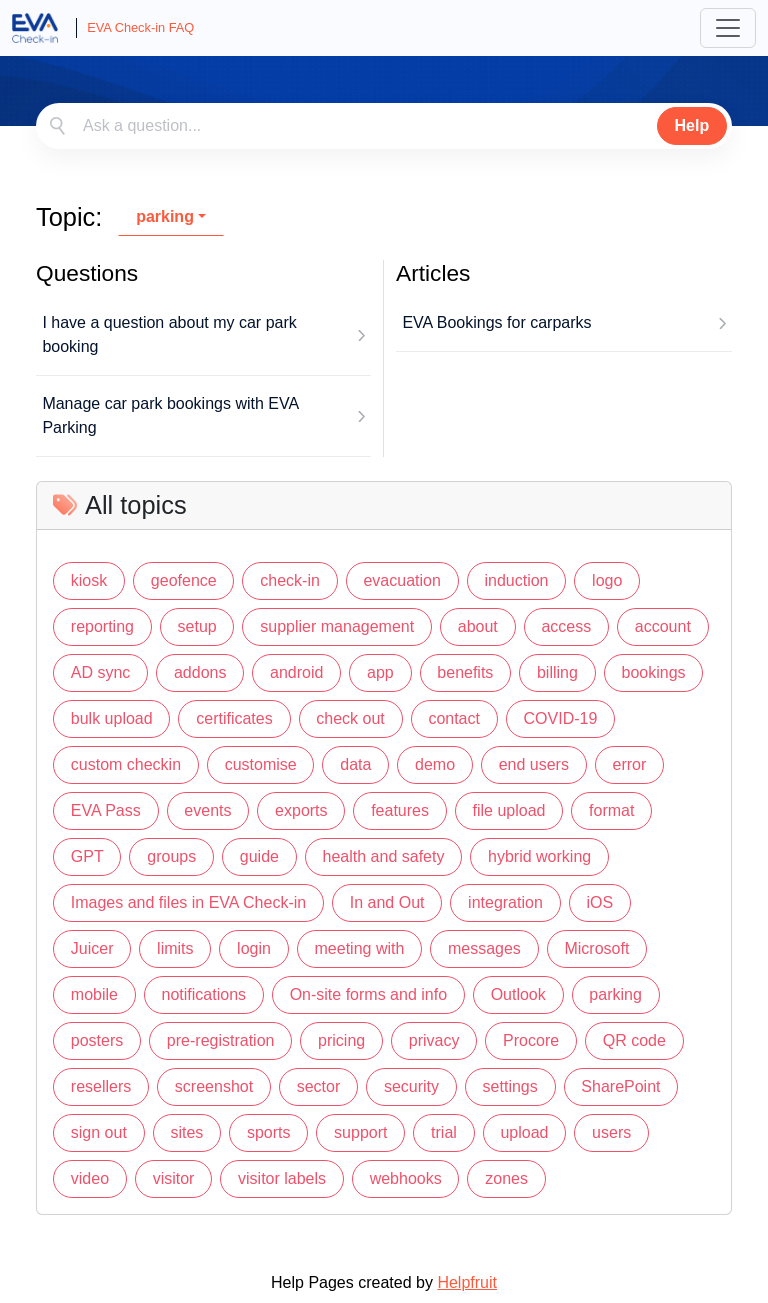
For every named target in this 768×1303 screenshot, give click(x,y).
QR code (634, 1040)
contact (454, 718)
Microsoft (596, 948)
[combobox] (384, 126)
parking (165, 216)
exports (301, 810)
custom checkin (126, 764)
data (355, 764)
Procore (531, 1040)
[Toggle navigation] (728, 28)
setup (197, 626)
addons (200, 672)
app (380, 672)
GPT (87, 856)
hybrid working (539, 856)
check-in (290, 580)
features (400, 810)
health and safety (384, 856)
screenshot (214, 1086)
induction (516, 580)
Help (692, 125)
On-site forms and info (368, 994)
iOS (599, 902)
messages (484, 948)
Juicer (92, 948)
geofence (184, 580)
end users (534, 764)
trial (444, 1132)
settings (510, 1086)
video (90, 1178)
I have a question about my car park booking (169, 334)
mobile (94, 994)
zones (506, 1178)
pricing (341, 1040)
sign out (99, 1132)
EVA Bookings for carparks (496, 322)
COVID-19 (561, 718)
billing (557, 672)
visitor (174, 1178)
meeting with (360, 948)
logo (607, 580)
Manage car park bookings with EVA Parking (170, 415)
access (566, 626)
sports (269, 1132)
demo (435, 764)
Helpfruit (467, 1282)
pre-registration (221, 1040)
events (207, 810)
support (360, 1132)
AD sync (101, 672)
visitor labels (282, 1178)
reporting (102, 626)
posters (97, 1040)
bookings (653, 672)
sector (319, 1086)
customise (261, 764)
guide (259, 856)
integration (505, 902)
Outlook (518, 994)
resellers (101, 1086)
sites (186, 1132)
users (611, 1132)
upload (524, 1132)
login (254, 948)
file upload (509, 810)
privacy (434, 1040)
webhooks (406, 1178)
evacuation (401, 580)
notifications (204, 994)
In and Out (387, 902)
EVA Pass (106, 810)
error (630, 764)
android (296, 672)
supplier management (337, 626)
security (411, 1086)
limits (175, 948)
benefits (465, 672)
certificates (234, 718)
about (478, 626)
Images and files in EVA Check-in (188, 902)
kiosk (89, 580)
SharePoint (620, 1086)
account (663, 626)
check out (350, 718)
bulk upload (112, 718)
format (611, 810)
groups (171, 856)
